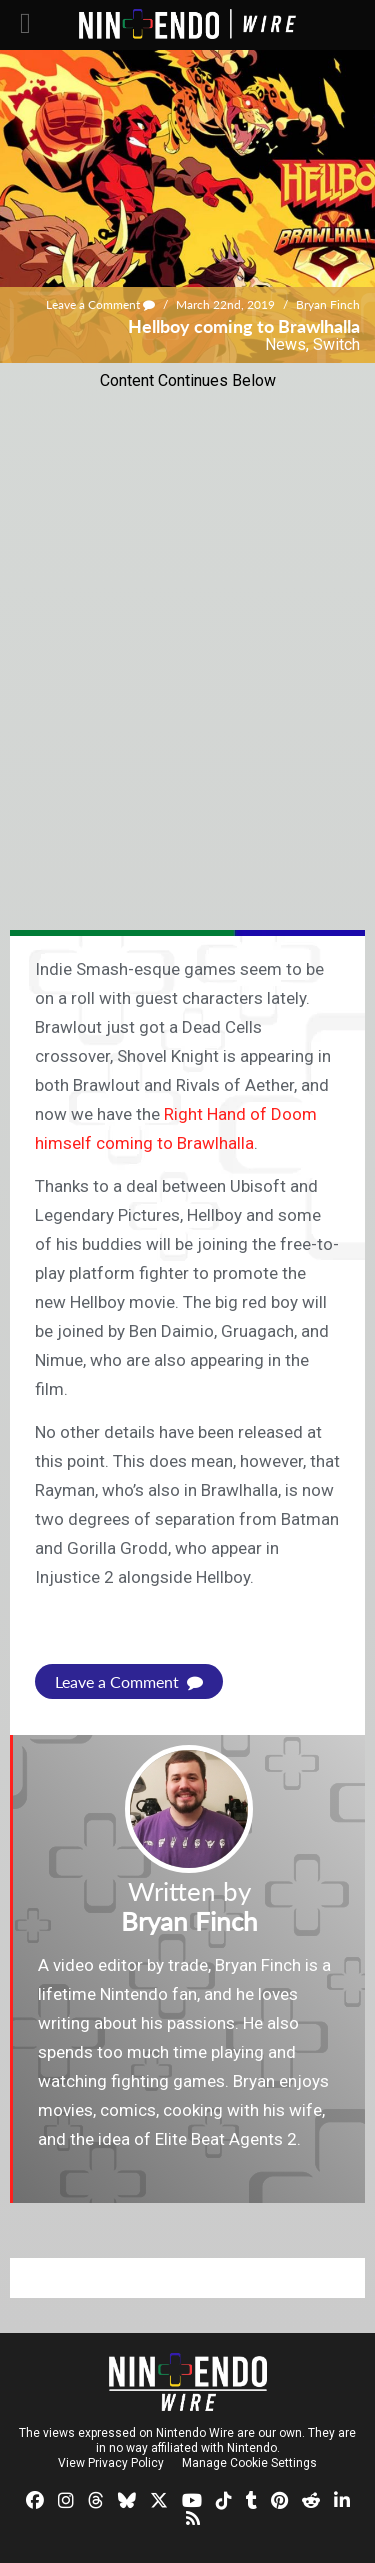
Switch (336, 344)
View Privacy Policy (111, 2463)
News (285, 344)
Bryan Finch (328, 304)
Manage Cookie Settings (249, 2463)
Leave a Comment (100, 304)
